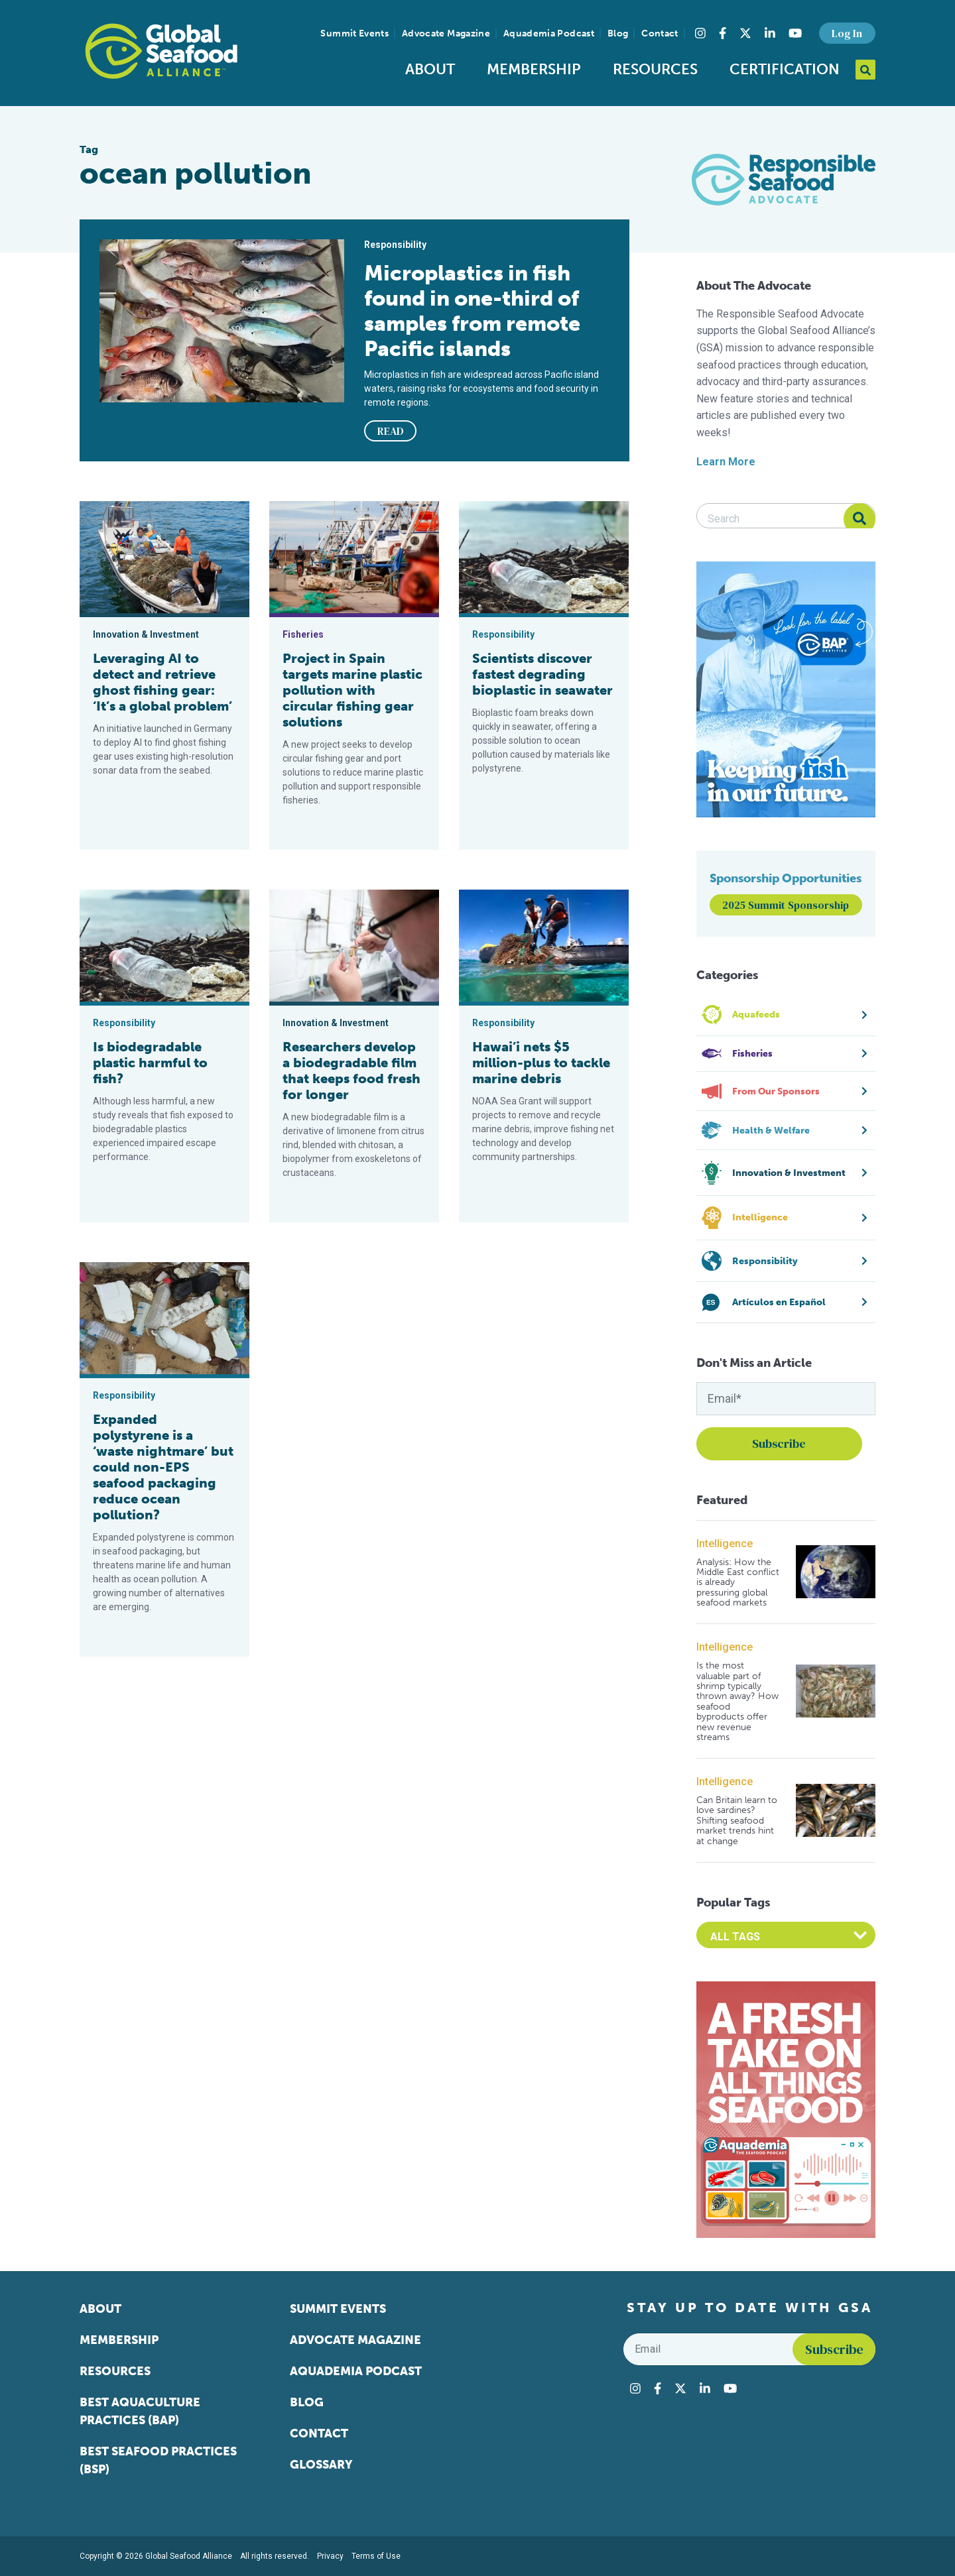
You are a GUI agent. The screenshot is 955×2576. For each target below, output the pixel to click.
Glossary (321, 2464)
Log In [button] (847, 33)
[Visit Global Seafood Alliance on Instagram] (700, 33)
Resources (655, 69)
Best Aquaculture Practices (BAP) (140, 2411)
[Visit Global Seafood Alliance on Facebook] (722, 33)
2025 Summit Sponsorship (785, 905)
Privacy (330, 2556)
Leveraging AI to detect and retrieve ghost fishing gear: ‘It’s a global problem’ (162, 682)
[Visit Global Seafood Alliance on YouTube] (795, 33)
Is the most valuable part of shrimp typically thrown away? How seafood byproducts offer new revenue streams (737, 1701)
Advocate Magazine (446, 33)
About (430, 69)
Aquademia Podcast (548, 33)
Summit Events (354, 33)
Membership (534, 69)
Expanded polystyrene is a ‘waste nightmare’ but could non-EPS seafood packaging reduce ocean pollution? (163, 1467)
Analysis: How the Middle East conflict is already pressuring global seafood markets (737, 1582)
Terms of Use (376, 2556)
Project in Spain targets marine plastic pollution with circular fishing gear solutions (352, 690)
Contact (659, 33)
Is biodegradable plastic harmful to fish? (150, 1062)
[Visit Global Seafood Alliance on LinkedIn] (770, 33)
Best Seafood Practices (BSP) (158, 2460)
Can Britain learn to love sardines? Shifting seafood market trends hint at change (736, 1820)
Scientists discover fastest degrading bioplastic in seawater (542, 674)
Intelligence (724, 1543)
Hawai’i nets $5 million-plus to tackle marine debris (541, 1062)
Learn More (725, 461)
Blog (617, 33)
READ (390, 431)
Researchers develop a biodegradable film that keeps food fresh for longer (351, 1070)
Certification (785, 69)
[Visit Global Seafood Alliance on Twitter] (745, 33)
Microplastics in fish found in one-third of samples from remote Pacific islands (472, 311)
